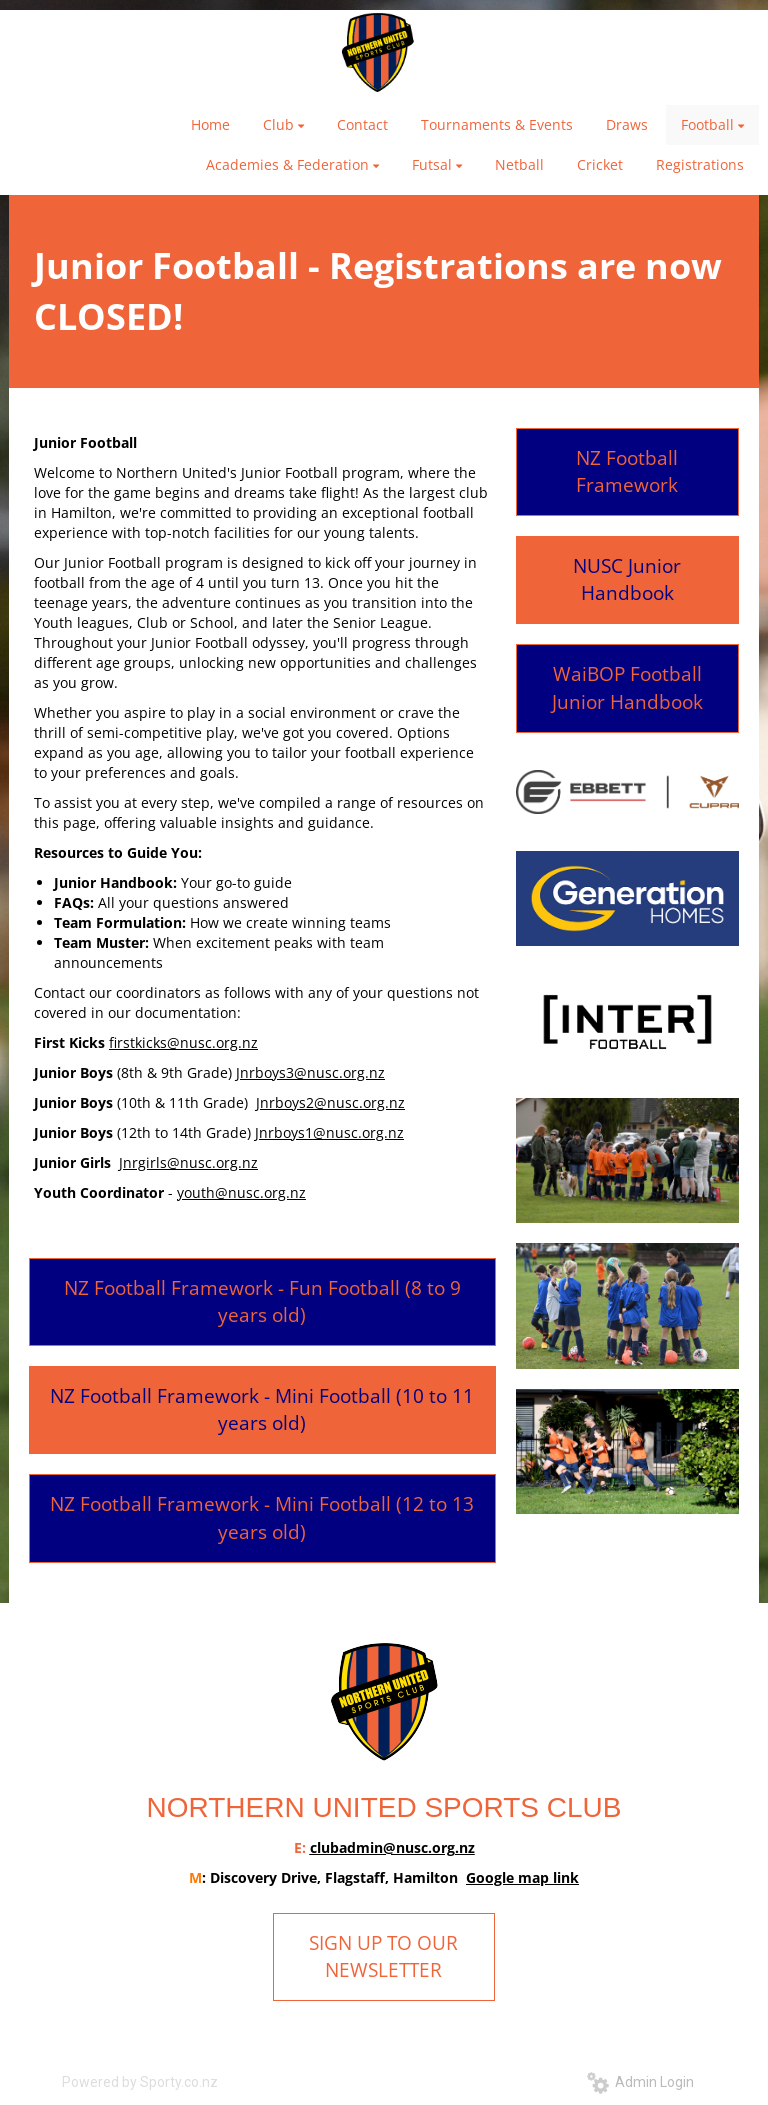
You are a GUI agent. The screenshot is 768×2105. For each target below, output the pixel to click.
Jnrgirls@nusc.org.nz (188, 1162)
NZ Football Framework (627, 471)
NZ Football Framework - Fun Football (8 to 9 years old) (262, 1301)
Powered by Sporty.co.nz (140, 2082)
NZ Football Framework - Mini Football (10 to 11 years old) (262, 1409)
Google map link (522, 1877)
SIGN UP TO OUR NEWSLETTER (383, 1956)
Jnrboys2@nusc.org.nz (330, 1102)
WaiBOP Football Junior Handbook (627, 687)
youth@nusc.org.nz (241, 1192)
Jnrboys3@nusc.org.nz (310, 1072)
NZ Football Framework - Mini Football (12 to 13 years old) (262, 1517)
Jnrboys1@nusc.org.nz (329, 1132)
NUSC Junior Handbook (627, 579)
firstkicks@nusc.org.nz (183, 1042)
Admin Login (640, 2082)
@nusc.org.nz (429, 1847)
